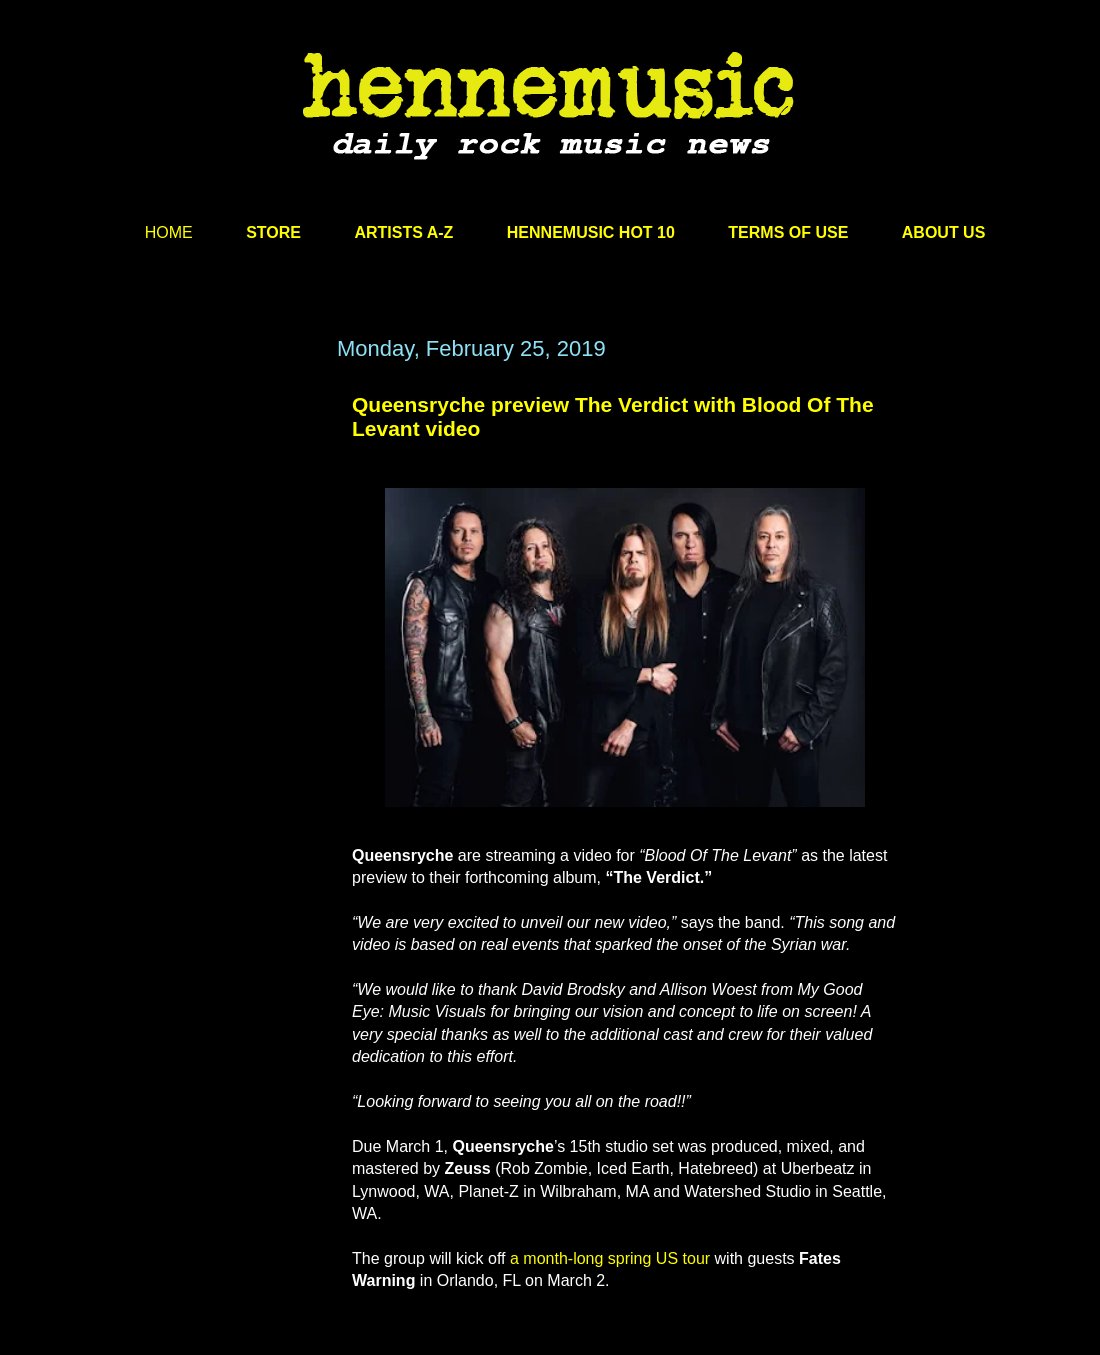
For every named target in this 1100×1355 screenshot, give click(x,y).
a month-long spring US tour (610, 1258)
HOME (169, 232)
